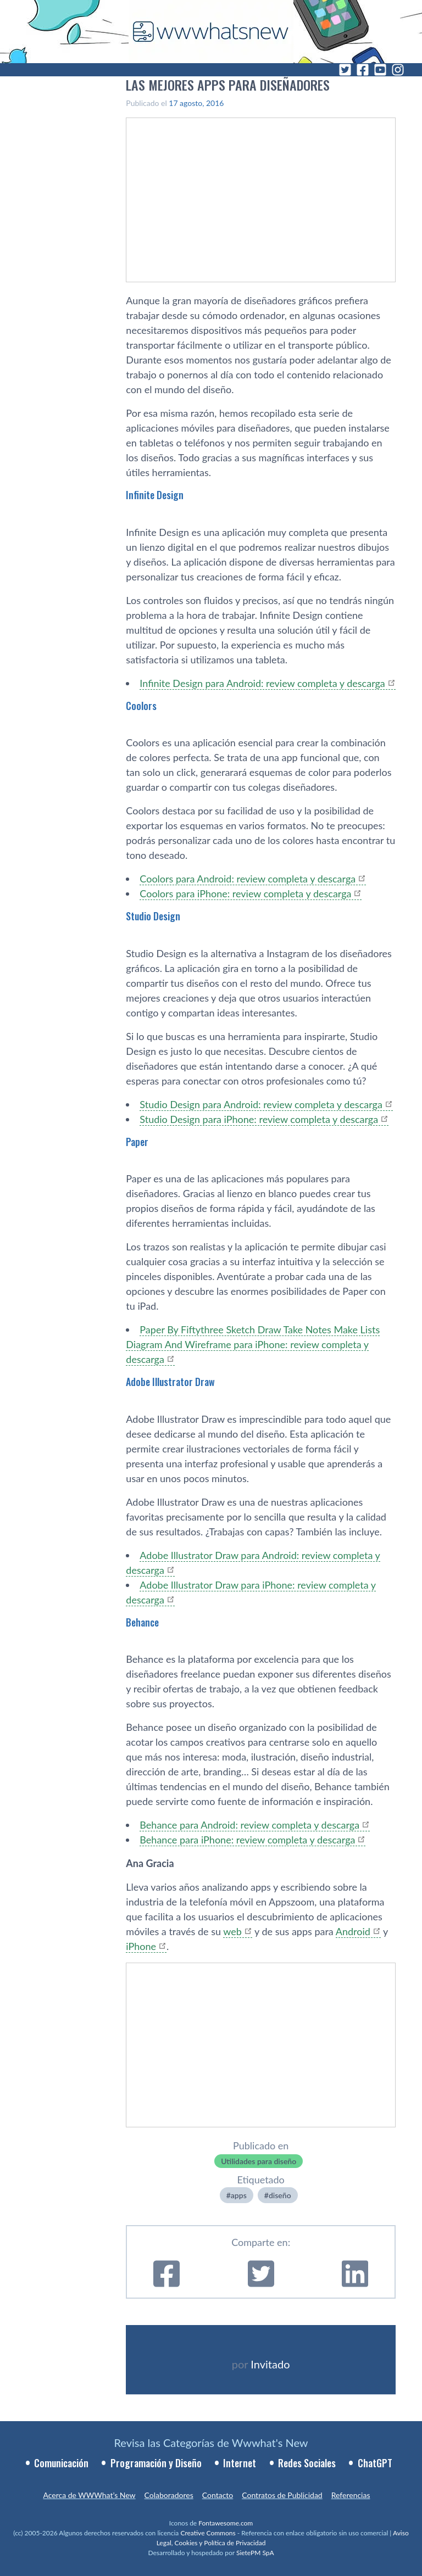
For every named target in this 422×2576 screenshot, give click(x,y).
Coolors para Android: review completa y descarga (248, 879)
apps (239, 2195)
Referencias (350, 2495)
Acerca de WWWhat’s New (89, 2495)
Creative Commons (207, 2533)
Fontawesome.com (225, 2523)
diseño (280, 2195)
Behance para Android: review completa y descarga (249, 1825)
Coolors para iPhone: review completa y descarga (245, 893)
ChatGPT (375, 2463)
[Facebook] (362, 69)
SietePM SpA (255, 2553)
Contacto (217, 2495)
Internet (239, 2463)
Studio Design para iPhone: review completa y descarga (259, 1119)
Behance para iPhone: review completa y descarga (247, 1840)
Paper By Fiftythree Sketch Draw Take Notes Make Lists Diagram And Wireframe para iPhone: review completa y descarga (253, 1344)
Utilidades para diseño (258, 2161)
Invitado (270, 2364)
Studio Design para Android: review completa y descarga (261, 1104)
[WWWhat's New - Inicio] (211, 31)
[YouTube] (380, 69)
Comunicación (61, 2463)
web (232, 1931)
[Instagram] (397, 69)
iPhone (141, 1946)
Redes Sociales (307, 2463)
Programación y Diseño (156, 2463)
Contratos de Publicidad (282, 2495)
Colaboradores (169, 2495)
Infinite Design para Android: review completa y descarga (262, 683)
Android (353, 1931)
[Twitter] (345, 69)
